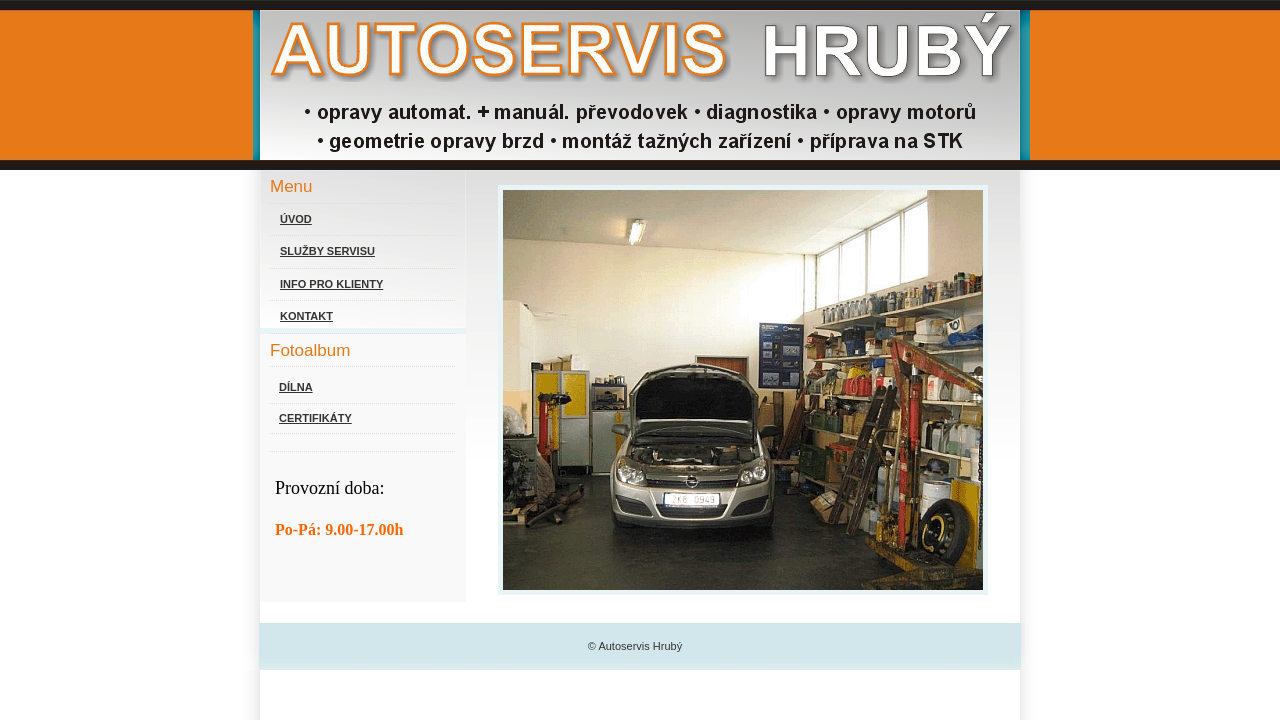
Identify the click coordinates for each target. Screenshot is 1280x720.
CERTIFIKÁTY (315, 418)
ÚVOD (296, 219)
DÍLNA (296, 387)
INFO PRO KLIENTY (331, 284)
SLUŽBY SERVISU (327, 251)
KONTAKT (306, 316)
